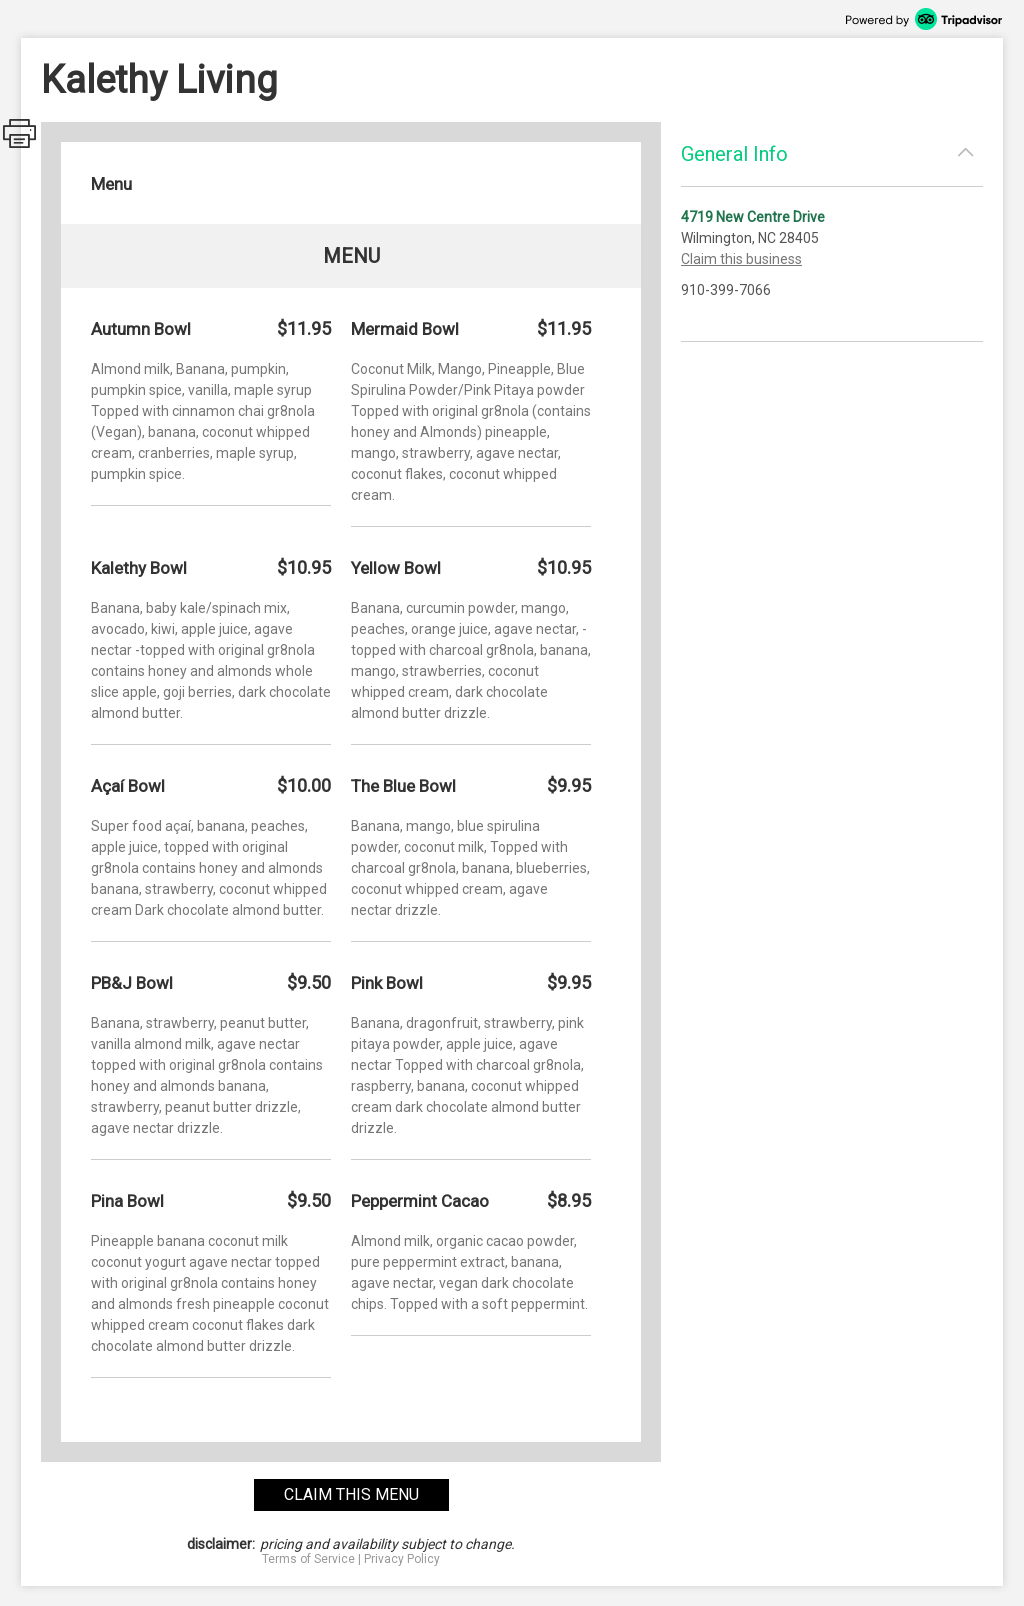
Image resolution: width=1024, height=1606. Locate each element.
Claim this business (741, 259)
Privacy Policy (402, 1559)
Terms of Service (308, 1559)
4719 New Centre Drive (753, 217)
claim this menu (351, 1494)
